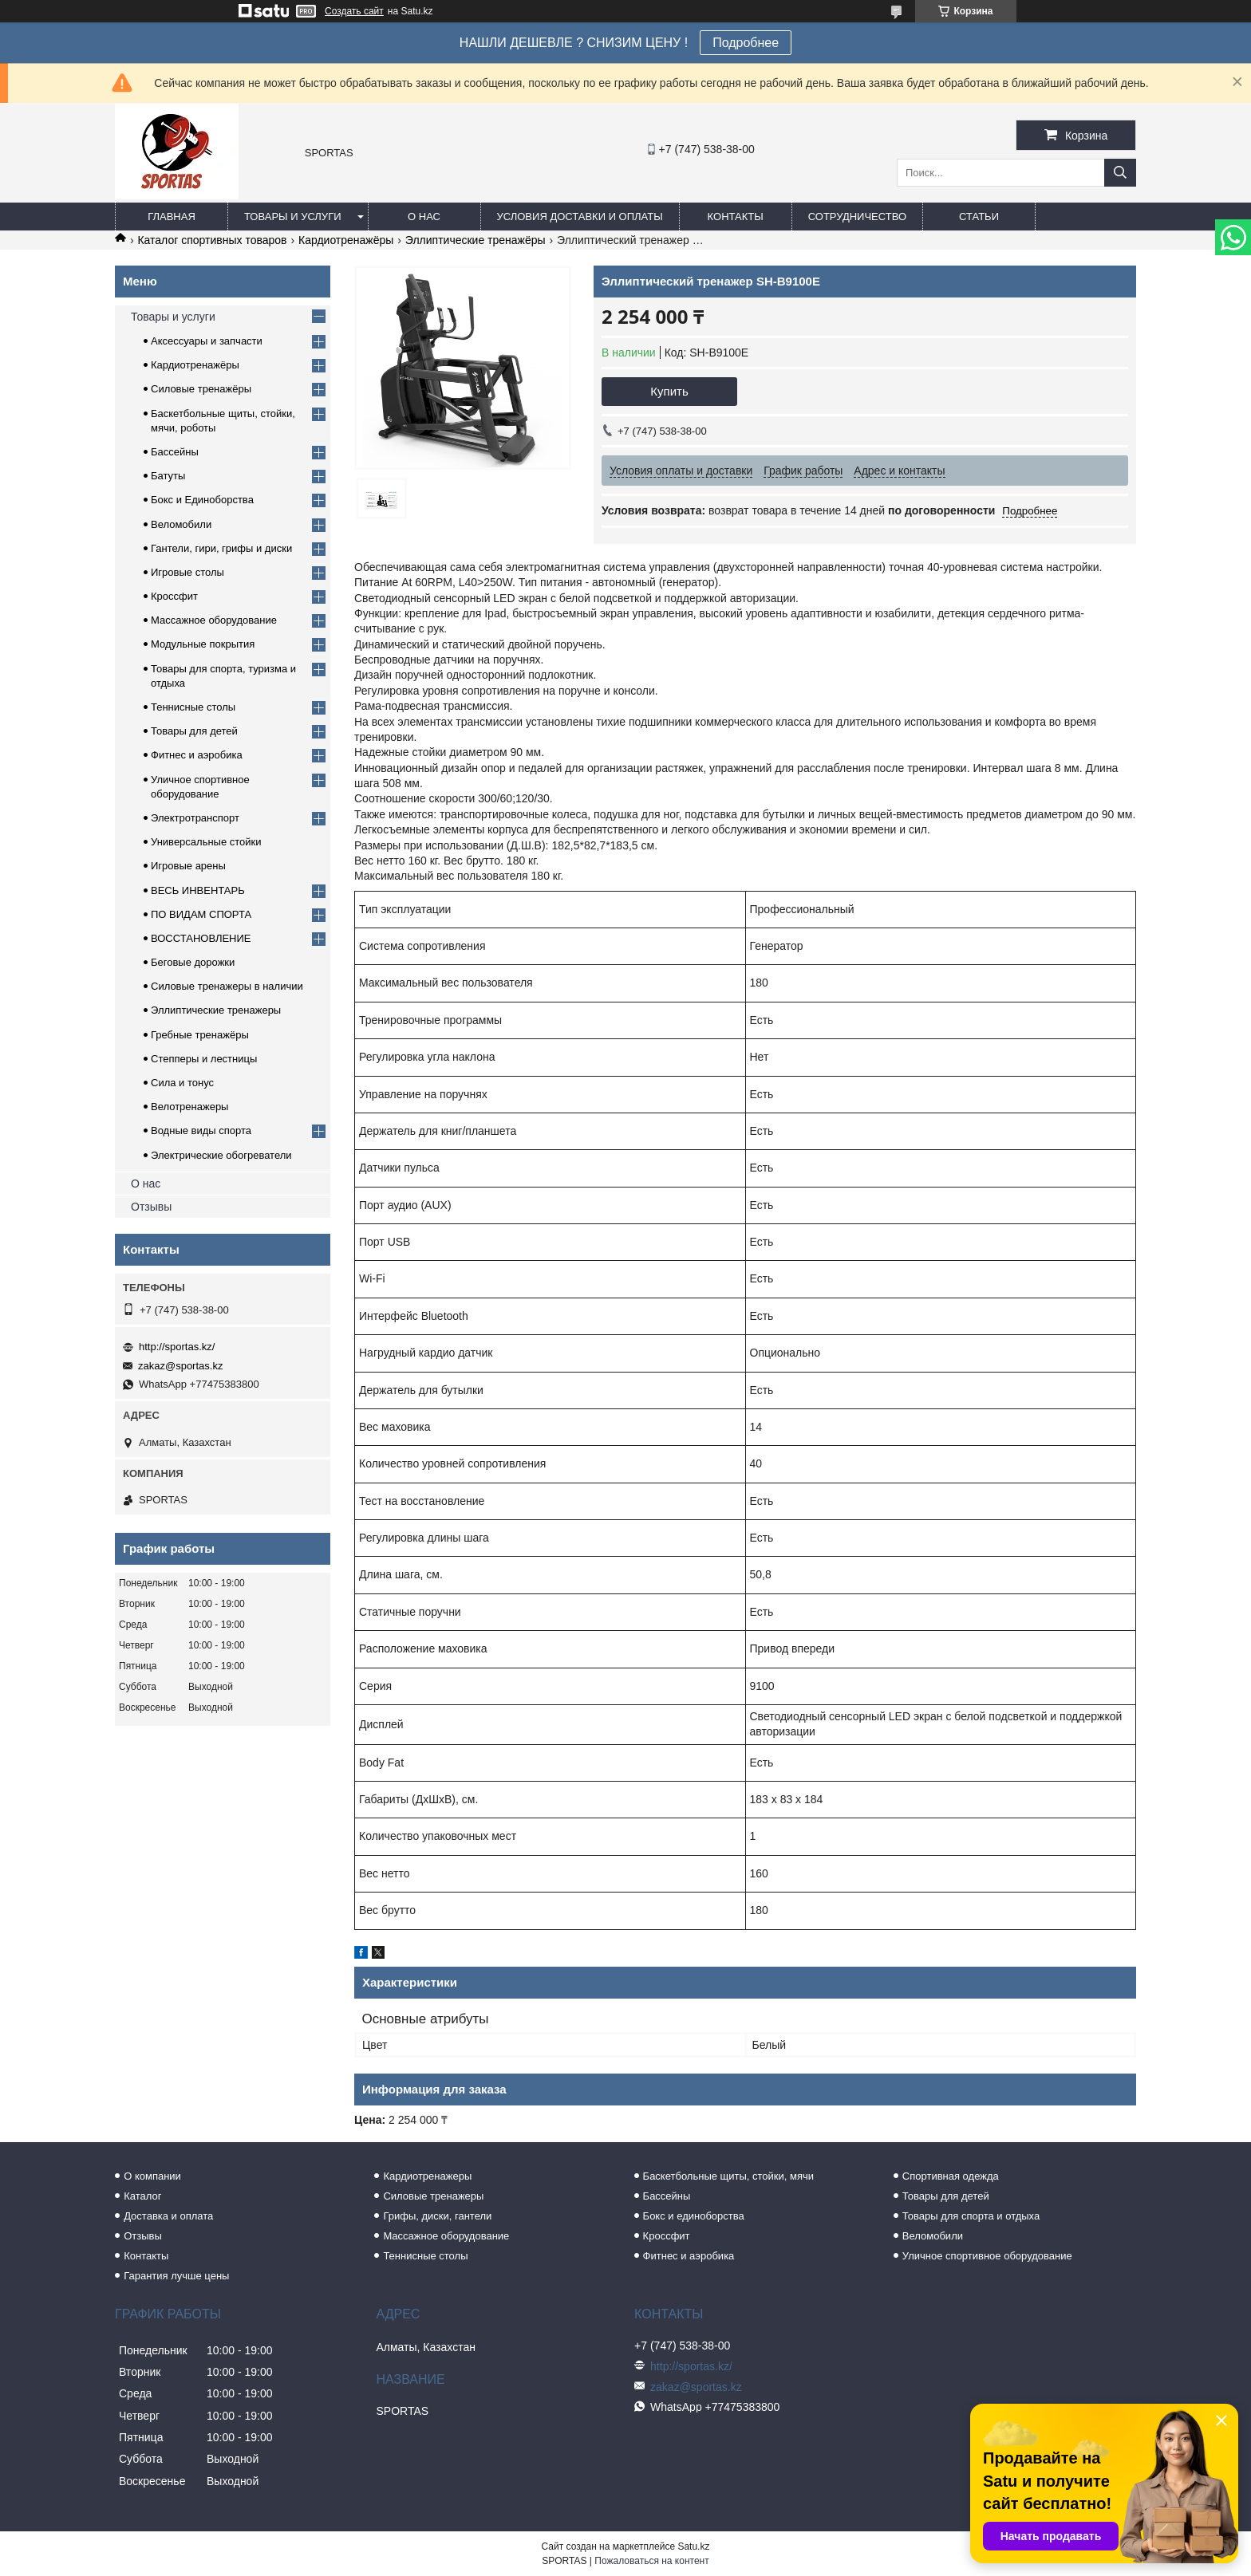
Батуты (168, 476)
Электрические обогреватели (221, 1155)
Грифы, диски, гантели (437, 2216)
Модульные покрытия (203, 644)
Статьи (979, 217)
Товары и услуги (292, 217)
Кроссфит (174, 596)
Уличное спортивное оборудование (987, 2256)
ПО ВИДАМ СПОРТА (201, 914)
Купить (669, 391)
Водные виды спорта (201, 1130)
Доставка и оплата (168, 2216)
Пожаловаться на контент (651, 2560)
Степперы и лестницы (204, 1059)
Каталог (142, 2196)
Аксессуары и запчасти (206, 341)
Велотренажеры (189, 1107)
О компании (152, 2176)
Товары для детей (194, 731)
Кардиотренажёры (345, 240)
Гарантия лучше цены (176, 2276)
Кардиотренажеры (427, 2176)
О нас (424, 217)
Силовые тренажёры (201, 389)
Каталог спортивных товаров (211, 240)
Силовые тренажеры (433, 2196)
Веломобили (181, 524)
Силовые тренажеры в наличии (227, 986)
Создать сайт (354, 11)
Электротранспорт (195, 818)
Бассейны (175, 452)
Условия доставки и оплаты (580, 217)
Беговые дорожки (193, 962)
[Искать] (1120, 173)
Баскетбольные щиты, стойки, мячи (728, 2176)
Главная (171, 217)
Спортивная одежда (950, 2176)
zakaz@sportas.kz (180, 1366)
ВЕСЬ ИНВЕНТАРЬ (198, 890)
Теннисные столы (193, 707)
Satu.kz (693, 2546)
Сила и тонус (182, 1083)
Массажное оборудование (214, 620)
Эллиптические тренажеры (216, 1010)
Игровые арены (188, 866)
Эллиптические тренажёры (475, 240)
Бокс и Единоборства (202, 500)
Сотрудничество (857, 217)
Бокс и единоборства (693, 2216)
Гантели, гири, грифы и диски (221, 548)
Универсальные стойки (206, 842)
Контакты (736, 217)
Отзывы (151, 1206)
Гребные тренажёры (200, 1035)
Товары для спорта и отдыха (971, 2216)
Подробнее (745, 42)
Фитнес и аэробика (197, 755)
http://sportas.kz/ (177, 1347)
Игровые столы (187, 572)
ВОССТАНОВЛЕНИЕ (201, 938)
